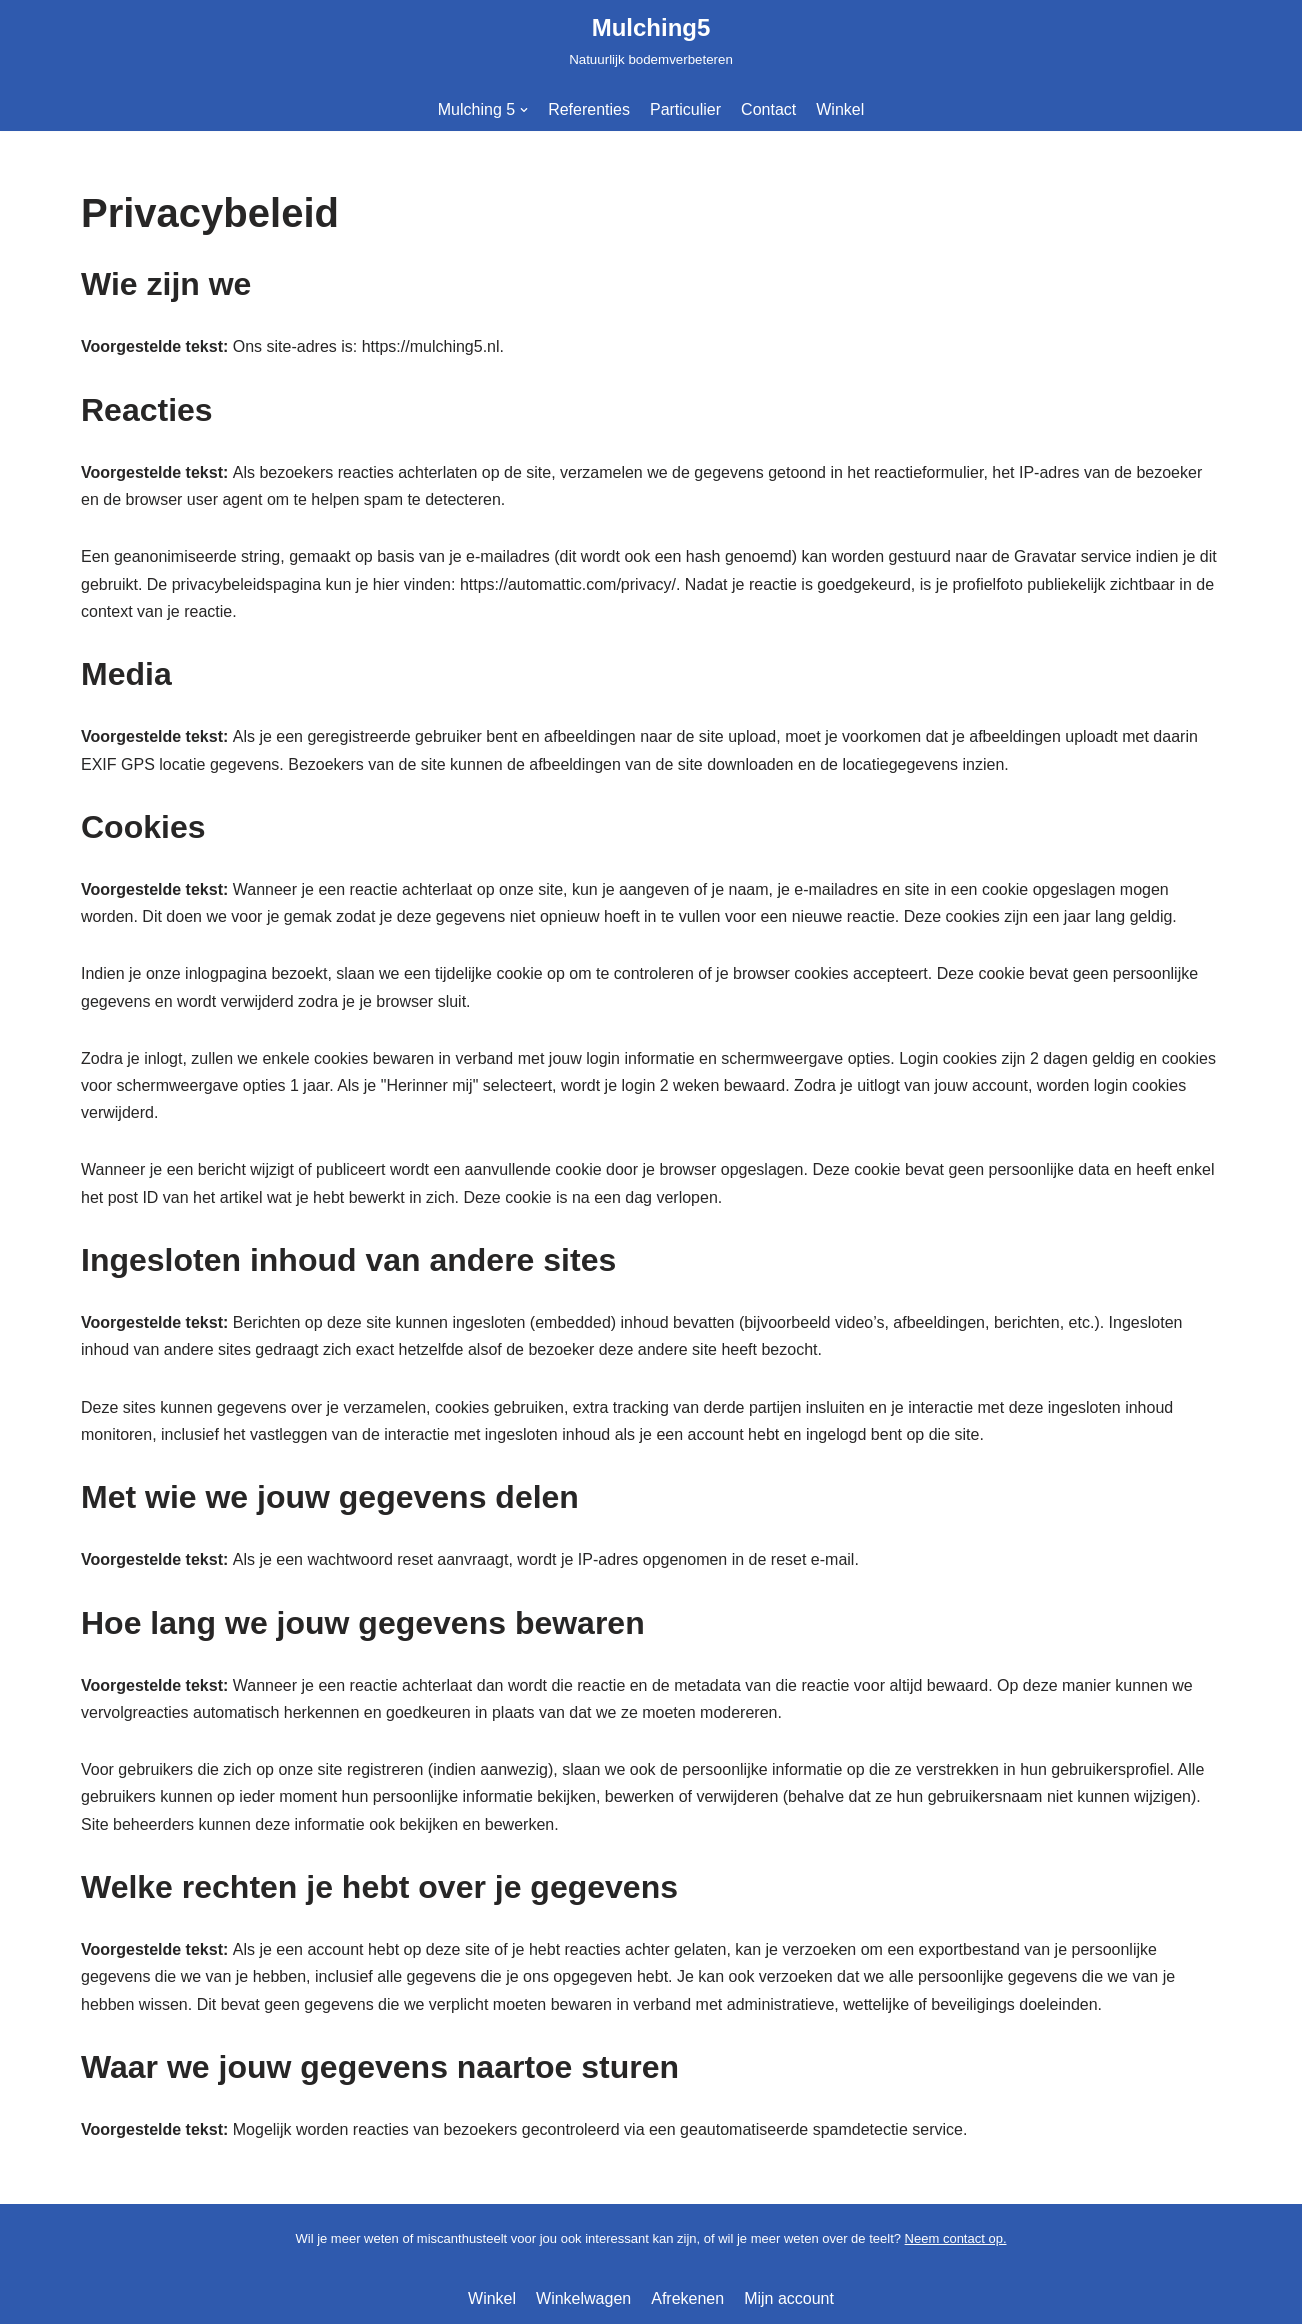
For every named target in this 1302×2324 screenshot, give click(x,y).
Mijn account (789, 2298)
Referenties (589, 109)
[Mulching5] (651, 39)
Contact (768, 109)
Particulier (685, 109)
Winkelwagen (583, 2298)
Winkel (840, 109)
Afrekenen (687, 2298)
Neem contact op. (956, 2238)
